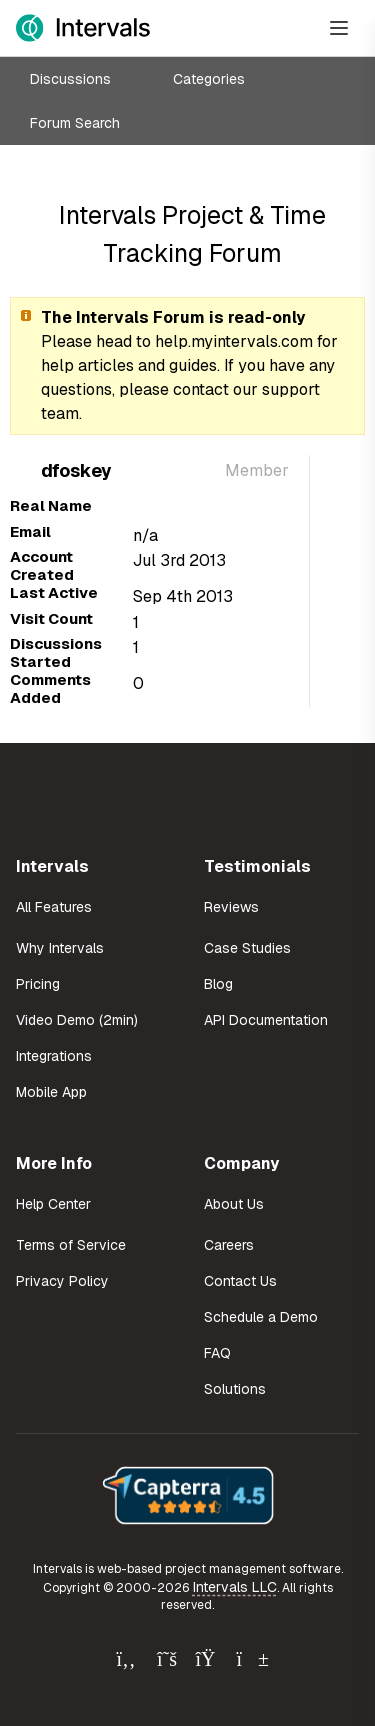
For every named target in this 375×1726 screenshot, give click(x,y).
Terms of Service (71, 1245)
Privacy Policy (62, 1281)
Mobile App (51, 1092)
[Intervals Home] (83, 28)
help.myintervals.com (234, 341)
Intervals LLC (235, 1587)
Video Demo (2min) (77, 1020)
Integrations (54, 1056)
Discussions (70, 79)
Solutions (235, 1389)
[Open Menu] (339, 28)
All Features (54, 907)
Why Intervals (60, 948)
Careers (229, 1245)
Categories (209, 79)
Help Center (53, 1204)
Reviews (231, 907)
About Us (234, 1204)
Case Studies (247, 948)
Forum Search (75, 123)
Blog (218, 984)
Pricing (38, 984)
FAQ (217, 1353)
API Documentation (266, 1020)
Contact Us (240, 1281)
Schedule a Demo (261, 1317)
